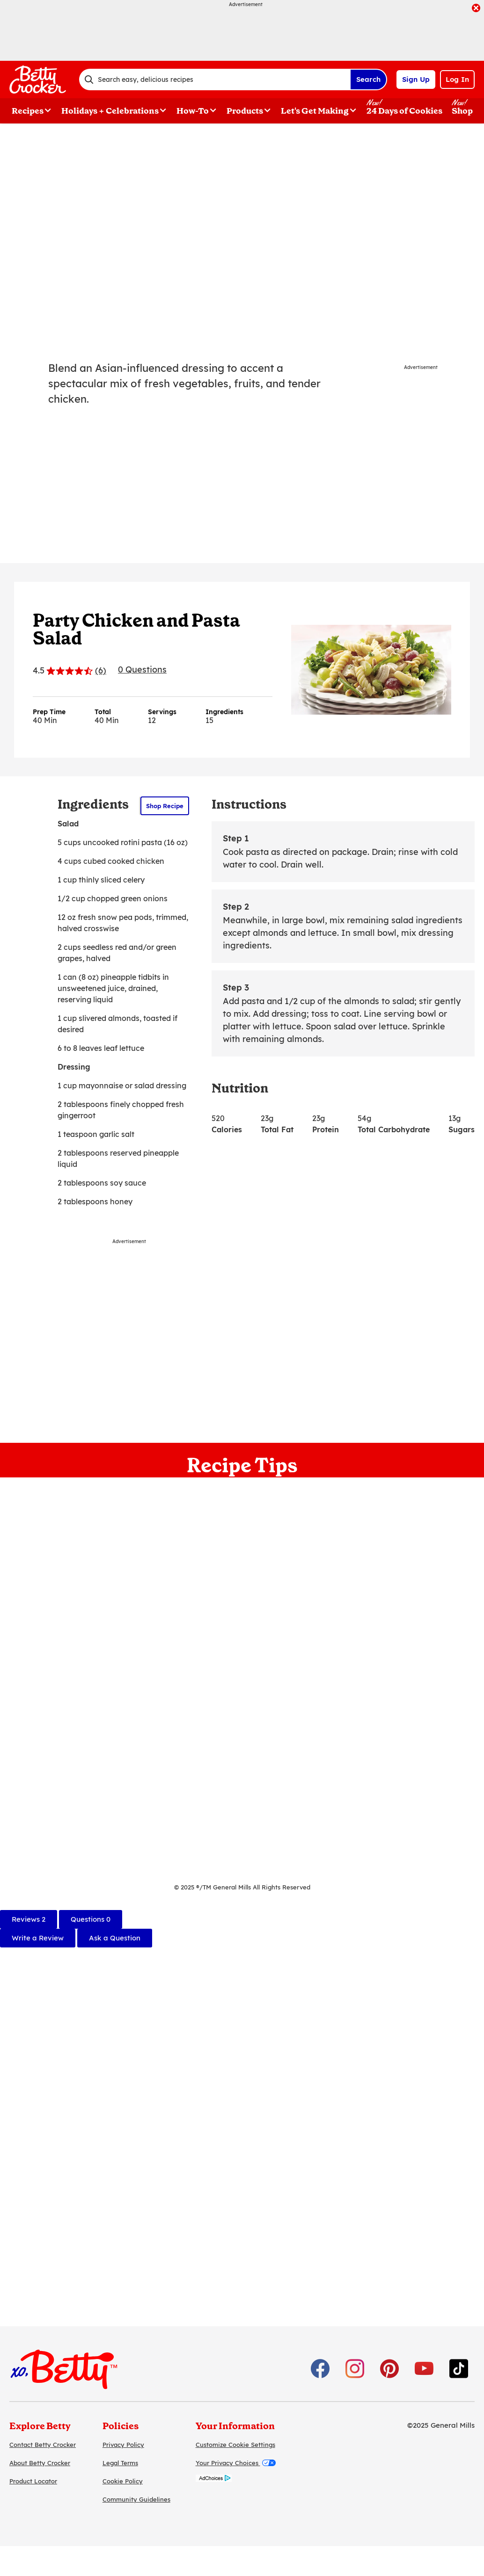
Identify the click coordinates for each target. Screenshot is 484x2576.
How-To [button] (192, 110)
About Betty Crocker (39, 2463)
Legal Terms (120, 2463)
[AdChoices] (214, 2479)
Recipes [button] (28, 110)
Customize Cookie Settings (235, 2444)
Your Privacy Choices (236, 2463)
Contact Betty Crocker (42, 2444)
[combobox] (214, 79)
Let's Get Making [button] (315, 110)
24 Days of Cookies (404, 110)
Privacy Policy (123, 2444)
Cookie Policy (123, 2481)
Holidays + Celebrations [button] (110, 110)
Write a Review (38, 1937)
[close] (476, 9)
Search (368, 79)
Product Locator (33, 2481)
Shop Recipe (164, 806)
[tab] (28, 1919)
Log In (457, 79)
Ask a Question (114, 1937)
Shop (462, 110)
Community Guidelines (136, 2499)
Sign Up (416, 79)
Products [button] (245, 110)
